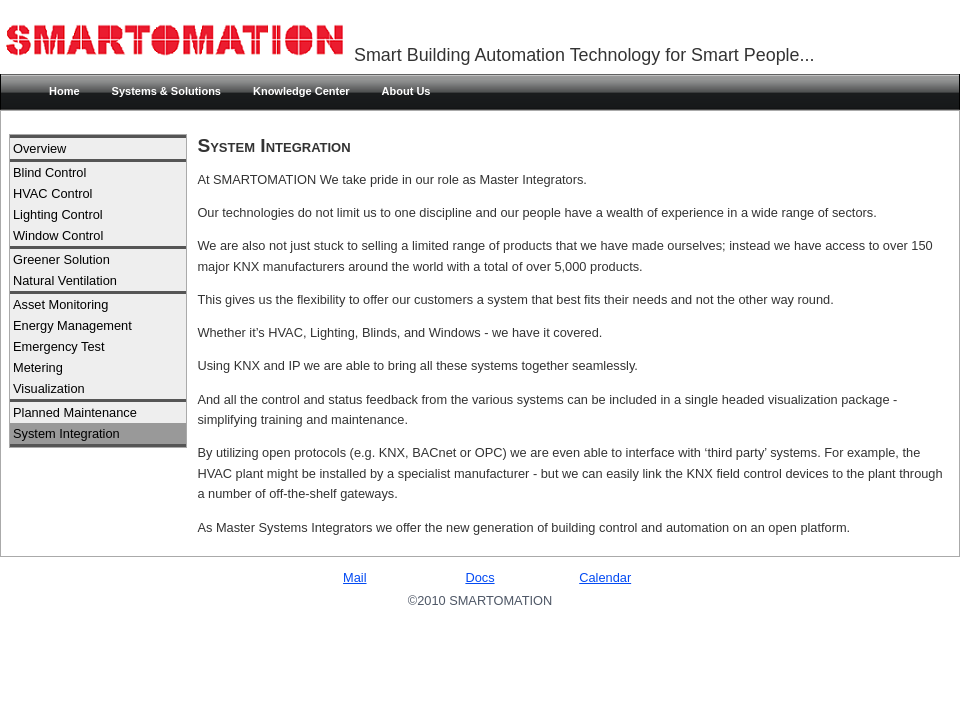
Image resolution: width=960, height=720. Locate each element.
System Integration (66, 433)
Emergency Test (59, 346)
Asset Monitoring (60, 304)
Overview (39, 148)
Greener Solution (61, 259)
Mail (354, 577)
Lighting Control (58, 214)
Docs (479, 577)
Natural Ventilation (65, 280)
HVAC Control (52, 193)
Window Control (58, 235)
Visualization (49, 388)
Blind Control (49, 172)
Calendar (605, 577)
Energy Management (72, 325)
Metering (38, 367)
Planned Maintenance (75, 412)
